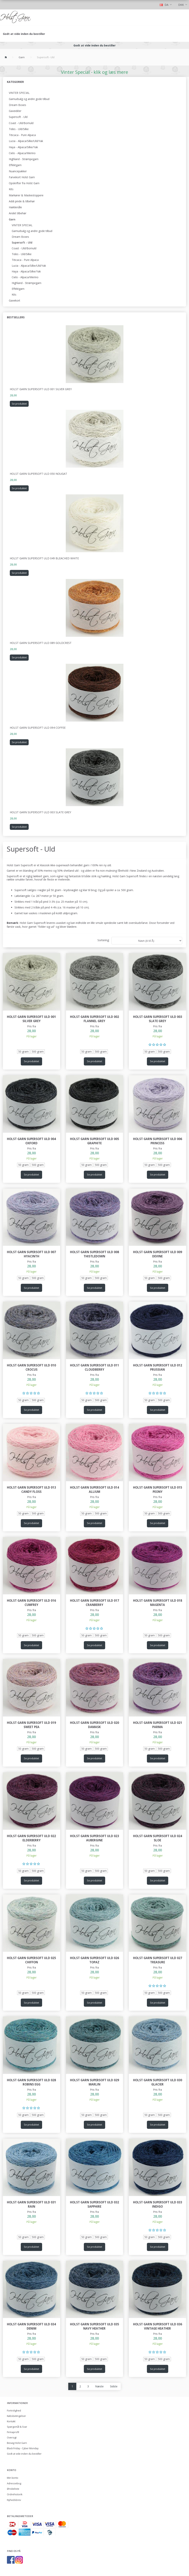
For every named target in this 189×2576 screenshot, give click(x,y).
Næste (99, 2386)
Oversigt (12, 2437)
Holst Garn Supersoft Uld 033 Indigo (157, 2204)
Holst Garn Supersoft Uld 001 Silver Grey (41, 389)
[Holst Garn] (15, 17)
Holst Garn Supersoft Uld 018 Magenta (157, 1603)
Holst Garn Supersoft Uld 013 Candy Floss (31, 1489)
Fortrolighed (14, 2410)
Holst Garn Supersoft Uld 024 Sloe (157, 1838)
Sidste (113, 2386)
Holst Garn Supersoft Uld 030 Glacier (157, 2082)
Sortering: (103, 940)
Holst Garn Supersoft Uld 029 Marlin (94, 2082)
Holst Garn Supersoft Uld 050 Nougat (38, 474)
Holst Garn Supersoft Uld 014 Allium (94, 1489)
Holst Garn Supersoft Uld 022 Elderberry (31, 1838)
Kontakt (11, 2421)
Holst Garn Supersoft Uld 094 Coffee (38, 727)
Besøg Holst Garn (17, 2443)
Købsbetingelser (16, 2416)
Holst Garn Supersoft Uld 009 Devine (157, 1254)
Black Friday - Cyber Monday (22, 2448)
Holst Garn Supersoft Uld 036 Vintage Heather (157, 2326)
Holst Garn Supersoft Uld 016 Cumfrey (31, 1603)
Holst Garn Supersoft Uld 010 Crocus (31, 1367)
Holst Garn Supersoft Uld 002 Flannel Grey (94, 1019)
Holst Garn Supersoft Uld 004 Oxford (31, 1141)
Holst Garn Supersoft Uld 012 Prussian (157, 1367)
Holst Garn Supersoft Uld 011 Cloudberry (94, 1367)
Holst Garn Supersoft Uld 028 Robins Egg (31, 2082)
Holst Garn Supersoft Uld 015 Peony (157, 1489)
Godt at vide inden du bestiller (24, 34)
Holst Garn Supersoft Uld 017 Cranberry (94, 1603)
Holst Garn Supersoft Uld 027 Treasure (157, 1960)
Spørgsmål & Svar (17, 2426)
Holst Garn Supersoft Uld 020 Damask (94, 1725)
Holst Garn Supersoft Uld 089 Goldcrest (41, 643)
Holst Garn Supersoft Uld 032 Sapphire (94, 2204)
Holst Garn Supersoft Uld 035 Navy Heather (94, 2326)
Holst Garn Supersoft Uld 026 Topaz (94, 1960)
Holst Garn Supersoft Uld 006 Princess (157, 1141)
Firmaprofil (13, 2432)
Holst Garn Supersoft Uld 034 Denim (31, 2326)
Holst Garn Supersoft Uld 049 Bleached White (44, 558)
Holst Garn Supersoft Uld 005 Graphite (94, 1141)
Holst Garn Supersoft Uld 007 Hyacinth (31, 1254)
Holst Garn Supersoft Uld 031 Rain (31, 2204)
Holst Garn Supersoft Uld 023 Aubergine (94, 1838)
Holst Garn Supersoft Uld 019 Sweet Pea (31, 1725)
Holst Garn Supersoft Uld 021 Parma (157, 1725)
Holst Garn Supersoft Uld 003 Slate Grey (40, 812)
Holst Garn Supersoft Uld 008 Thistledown (94, 1254)
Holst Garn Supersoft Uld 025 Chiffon (31, 1960)
